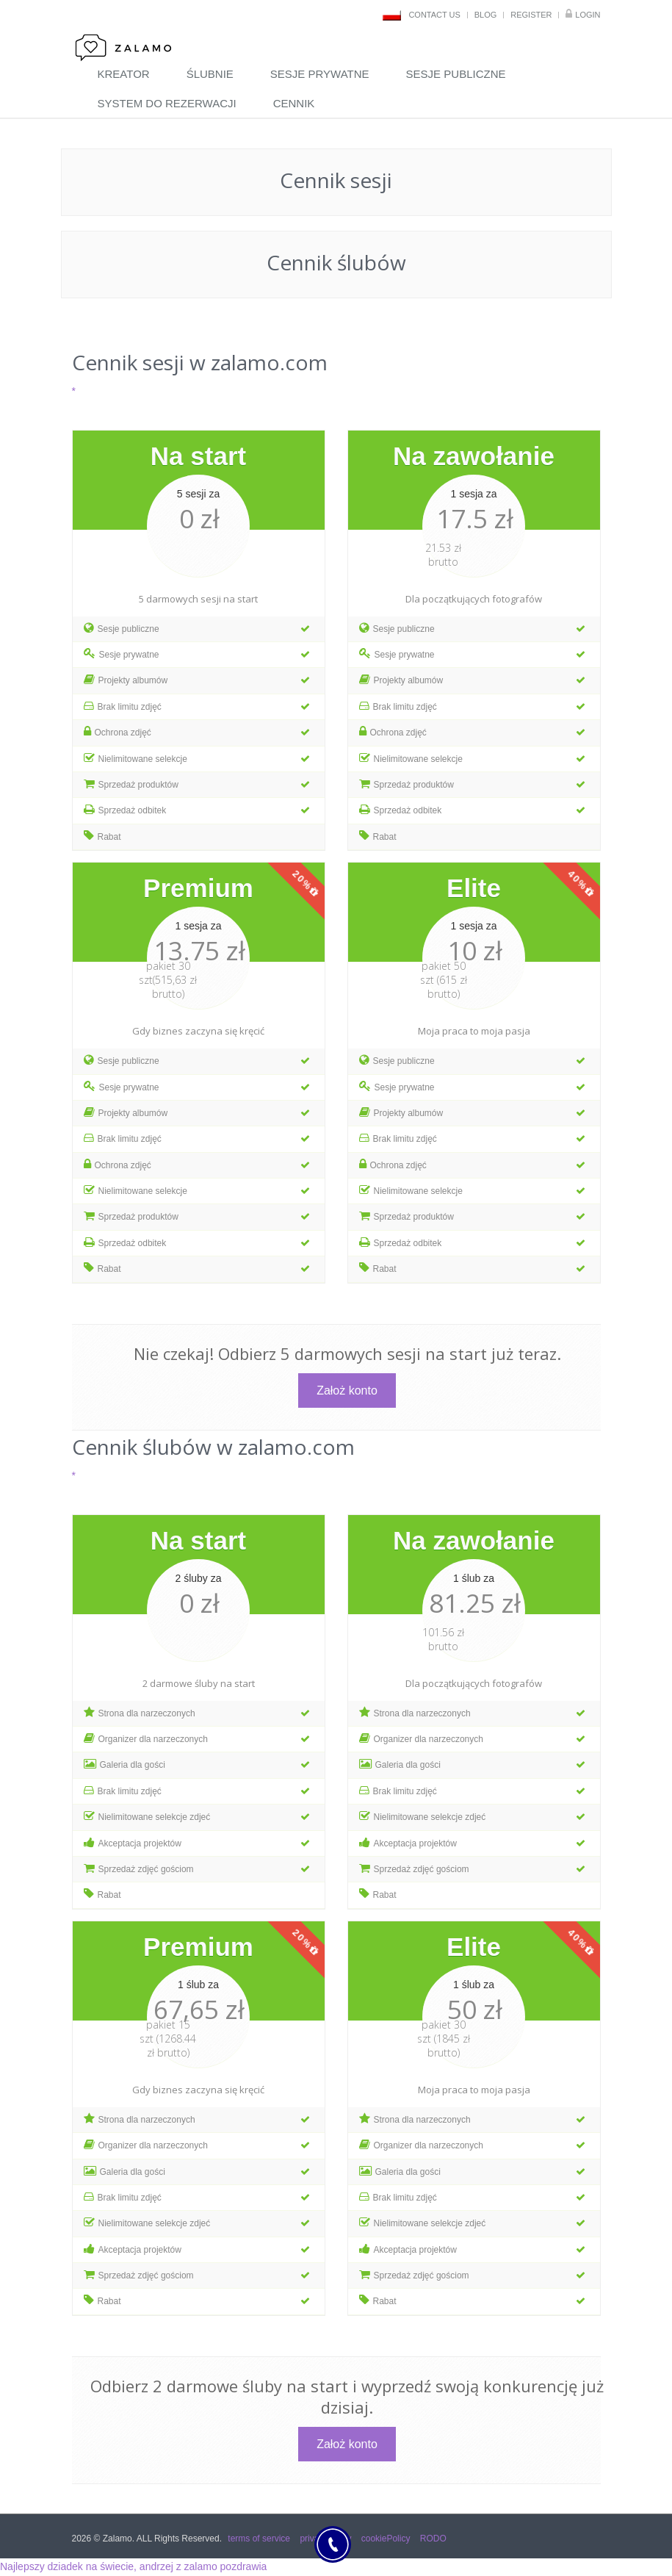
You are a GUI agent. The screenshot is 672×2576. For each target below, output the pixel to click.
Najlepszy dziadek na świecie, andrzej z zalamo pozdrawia (133, 2566)
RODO (433, 2538)
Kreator (124, 74)
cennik (294, 103)
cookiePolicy (386, 2538)
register (531, 14)
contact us (434, 14)
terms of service (259, 2538)
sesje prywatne (319, 74)
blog (485, 14)
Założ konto (347, 1390)
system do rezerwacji (167, 103)
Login (587, 14)
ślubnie (210, 74)
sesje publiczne (456, 74)
